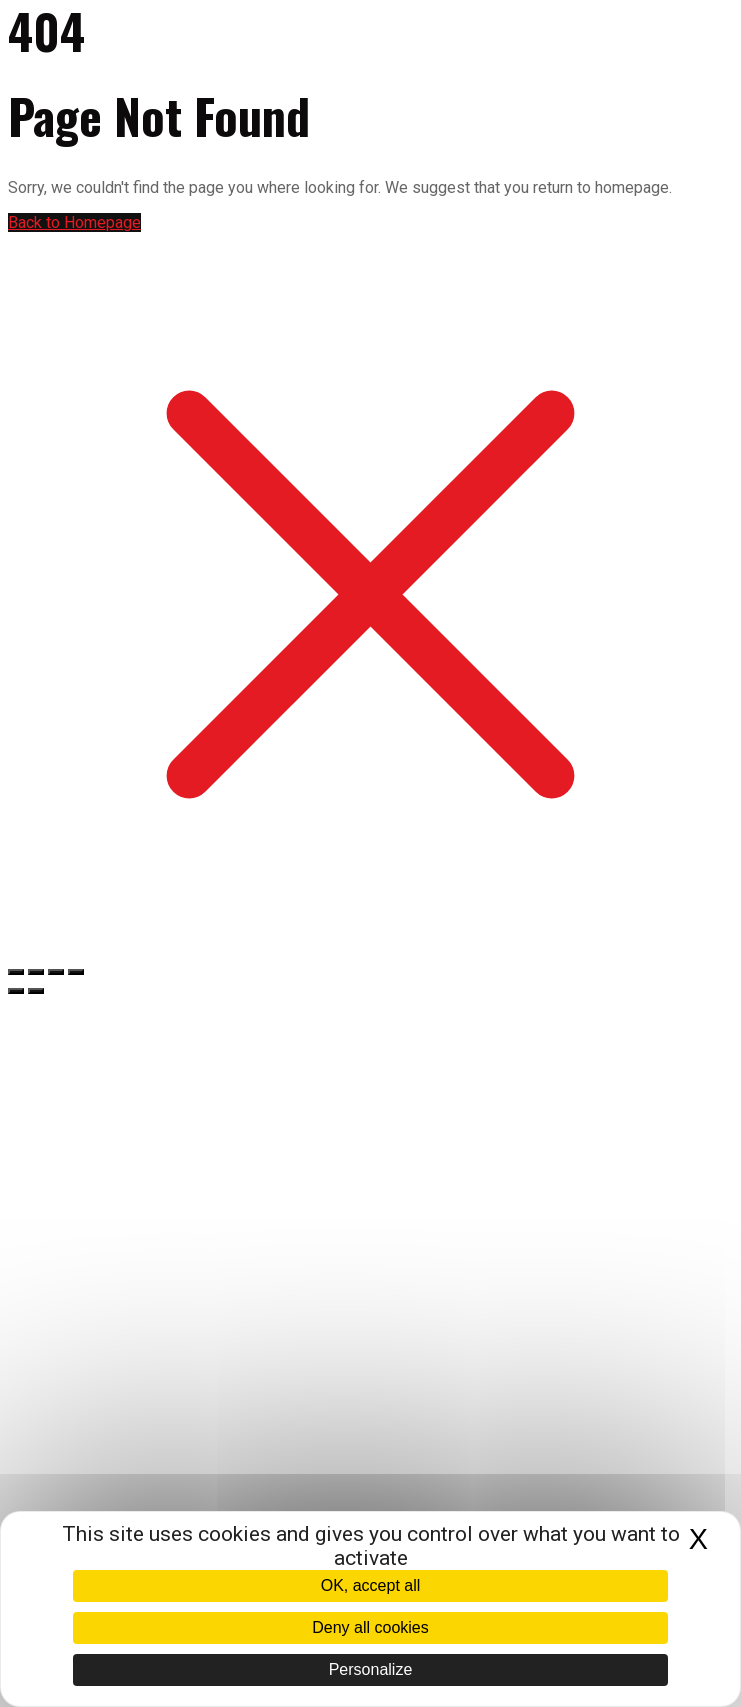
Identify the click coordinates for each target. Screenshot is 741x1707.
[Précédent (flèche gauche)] (16, 991)
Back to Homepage (74, 222)
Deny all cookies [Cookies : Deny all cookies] (370, 1627)
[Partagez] (56, 972)
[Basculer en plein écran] (36, 972)
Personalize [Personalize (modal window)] (371, 1669)
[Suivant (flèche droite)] (36, 991)
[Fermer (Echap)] (76, 972)
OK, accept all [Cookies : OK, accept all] (371, 1585)
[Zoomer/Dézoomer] (16, 972)
